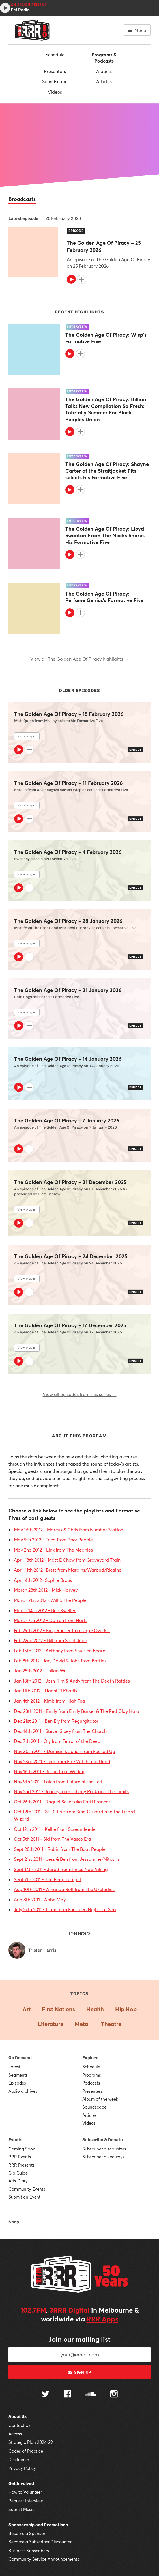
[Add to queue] (81, 279)
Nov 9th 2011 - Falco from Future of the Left (58, 1781)
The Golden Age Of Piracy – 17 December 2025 (70, 1325)
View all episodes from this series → (80, 1394)
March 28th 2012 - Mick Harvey (46, 1590)
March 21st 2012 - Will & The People (50, 1600)
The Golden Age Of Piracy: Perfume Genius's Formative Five (104, 596)
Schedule (55, 54)
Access (15, 2434)
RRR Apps (102, 2318)
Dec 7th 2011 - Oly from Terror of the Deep (57, 1741)
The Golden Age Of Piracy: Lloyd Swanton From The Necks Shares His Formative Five (105, 535)
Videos (55, 92)
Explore (90, 2057)
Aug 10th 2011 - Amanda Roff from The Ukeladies (64, 1889)
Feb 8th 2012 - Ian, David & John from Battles (60, 1661)
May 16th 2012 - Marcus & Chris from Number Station (68, 1530)
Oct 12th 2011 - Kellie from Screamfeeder (55, 1829)
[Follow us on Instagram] (114, 2394)
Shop (13, 2222)
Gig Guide (18, 2173)
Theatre (111, 2024)
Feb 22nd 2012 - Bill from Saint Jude (50, 1640)
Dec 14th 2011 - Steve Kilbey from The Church (60, 1731)
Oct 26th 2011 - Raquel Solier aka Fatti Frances (62, 1801)
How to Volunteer (25, 2492)
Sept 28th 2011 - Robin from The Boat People (60, 1849)
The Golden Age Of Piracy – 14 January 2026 (67, 1059)
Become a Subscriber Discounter (40, 2542)
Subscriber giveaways (103, 2157)
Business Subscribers (28, 2550)
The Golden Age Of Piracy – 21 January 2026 (67, 990)
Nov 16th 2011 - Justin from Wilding (50, 1771)
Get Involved (21, 2483)
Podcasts (91, 2083)
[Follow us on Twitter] (46, 2394)
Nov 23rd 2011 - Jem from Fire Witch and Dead (62, 1761)
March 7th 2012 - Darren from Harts (50, 1620)
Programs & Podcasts (104, 57)
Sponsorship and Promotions (38, 2524)
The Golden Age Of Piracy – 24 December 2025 (70, 1256)
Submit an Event (24, 2197)
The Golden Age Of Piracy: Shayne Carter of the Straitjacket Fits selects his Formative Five (107, 471)
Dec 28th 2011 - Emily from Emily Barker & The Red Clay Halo (76, 1711)
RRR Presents (21, 2165)
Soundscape (55, 81)
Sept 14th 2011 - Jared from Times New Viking (61, 1869)
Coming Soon (21, 2149)
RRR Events (19, 2157)
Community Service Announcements (43, 2559)
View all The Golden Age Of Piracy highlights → (79, 659)
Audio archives (22, 2091)
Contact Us (19, 2425)
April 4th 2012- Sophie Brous (43, 1580)
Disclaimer (18, 2459)
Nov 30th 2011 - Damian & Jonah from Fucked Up (64, 1751)
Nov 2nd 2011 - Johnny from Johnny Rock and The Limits (71, 1791)
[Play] (71, 279)
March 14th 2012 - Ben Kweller (45, 1610)
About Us (17, 2416)
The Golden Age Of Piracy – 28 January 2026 (68, 921)
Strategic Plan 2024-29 (30, 2442)
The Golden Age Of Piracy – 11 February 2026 (68, 783)
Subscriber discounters (104, 2149)
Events (15, 2139)
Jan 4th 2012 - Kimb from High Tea (49, 1701)
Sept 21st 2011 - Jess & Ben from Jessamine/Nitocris (66, 1859)
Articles (104, 81)
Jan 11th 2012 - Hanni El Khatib (45, 1691)
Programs (91, 2075)
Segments (18, 2075)
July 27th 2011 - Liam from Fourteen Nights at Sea (65, 1909)
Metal (82, 2024)
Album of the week (100, 2099)
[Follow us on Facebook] (67, 2394)
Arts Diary (18, 2181)
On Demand (20, 2057)
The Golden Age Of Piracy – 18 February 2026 (68, 714)
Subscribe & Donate (102, 2139)
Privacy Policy (22, 2468)
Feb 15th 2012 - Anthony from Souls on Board (60, 1650)
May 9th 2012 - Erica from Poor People (53, 1539)
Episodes (17, 2083)
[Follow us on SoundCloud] (90, 2394)
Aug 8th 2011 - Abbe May (40, 1899)
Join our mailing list (79, 2339)
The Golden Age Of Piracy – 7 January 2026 (66, 1120)
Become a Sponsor (26, 2533)
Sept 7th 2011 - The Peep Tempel (47, 1879)
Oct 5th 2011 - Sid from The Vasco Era (52, 1839)
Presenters (55, 71)
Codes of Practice (25, 2451)
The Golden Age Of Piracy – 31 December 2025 (70, 1182)
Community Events (26, 2189)
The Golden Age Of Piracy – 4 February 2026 (67, 852)
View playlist (26, 736)
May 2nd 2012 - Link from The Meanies (53, 1550)
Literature (50, 2024)
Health (95, 2009)
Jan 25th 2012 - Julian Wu (40, 1670)
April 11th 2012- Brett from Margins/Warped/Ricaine (67, 1570)
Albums (104, 71)
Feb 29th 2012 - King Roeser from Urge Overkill (62, 1630)
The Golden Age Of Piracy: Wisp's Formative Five (106, 338)
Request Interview (25, 2501)
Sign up (79, 2372)
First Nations (58, 2009)
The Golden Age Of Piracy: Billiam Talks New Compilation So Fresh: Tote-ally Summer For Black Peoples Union (106, 409)
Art (27, 2009)
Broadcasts (22, 198)
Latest (14, 2067)
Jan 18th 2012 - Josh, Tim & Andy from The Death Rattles (72, 1681)
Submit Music (21, 2509)
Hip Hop (126, 2009)
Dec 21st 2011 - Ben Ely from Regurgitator (56, 1721)
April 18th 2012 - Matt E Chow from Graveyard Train (67, 1560)
